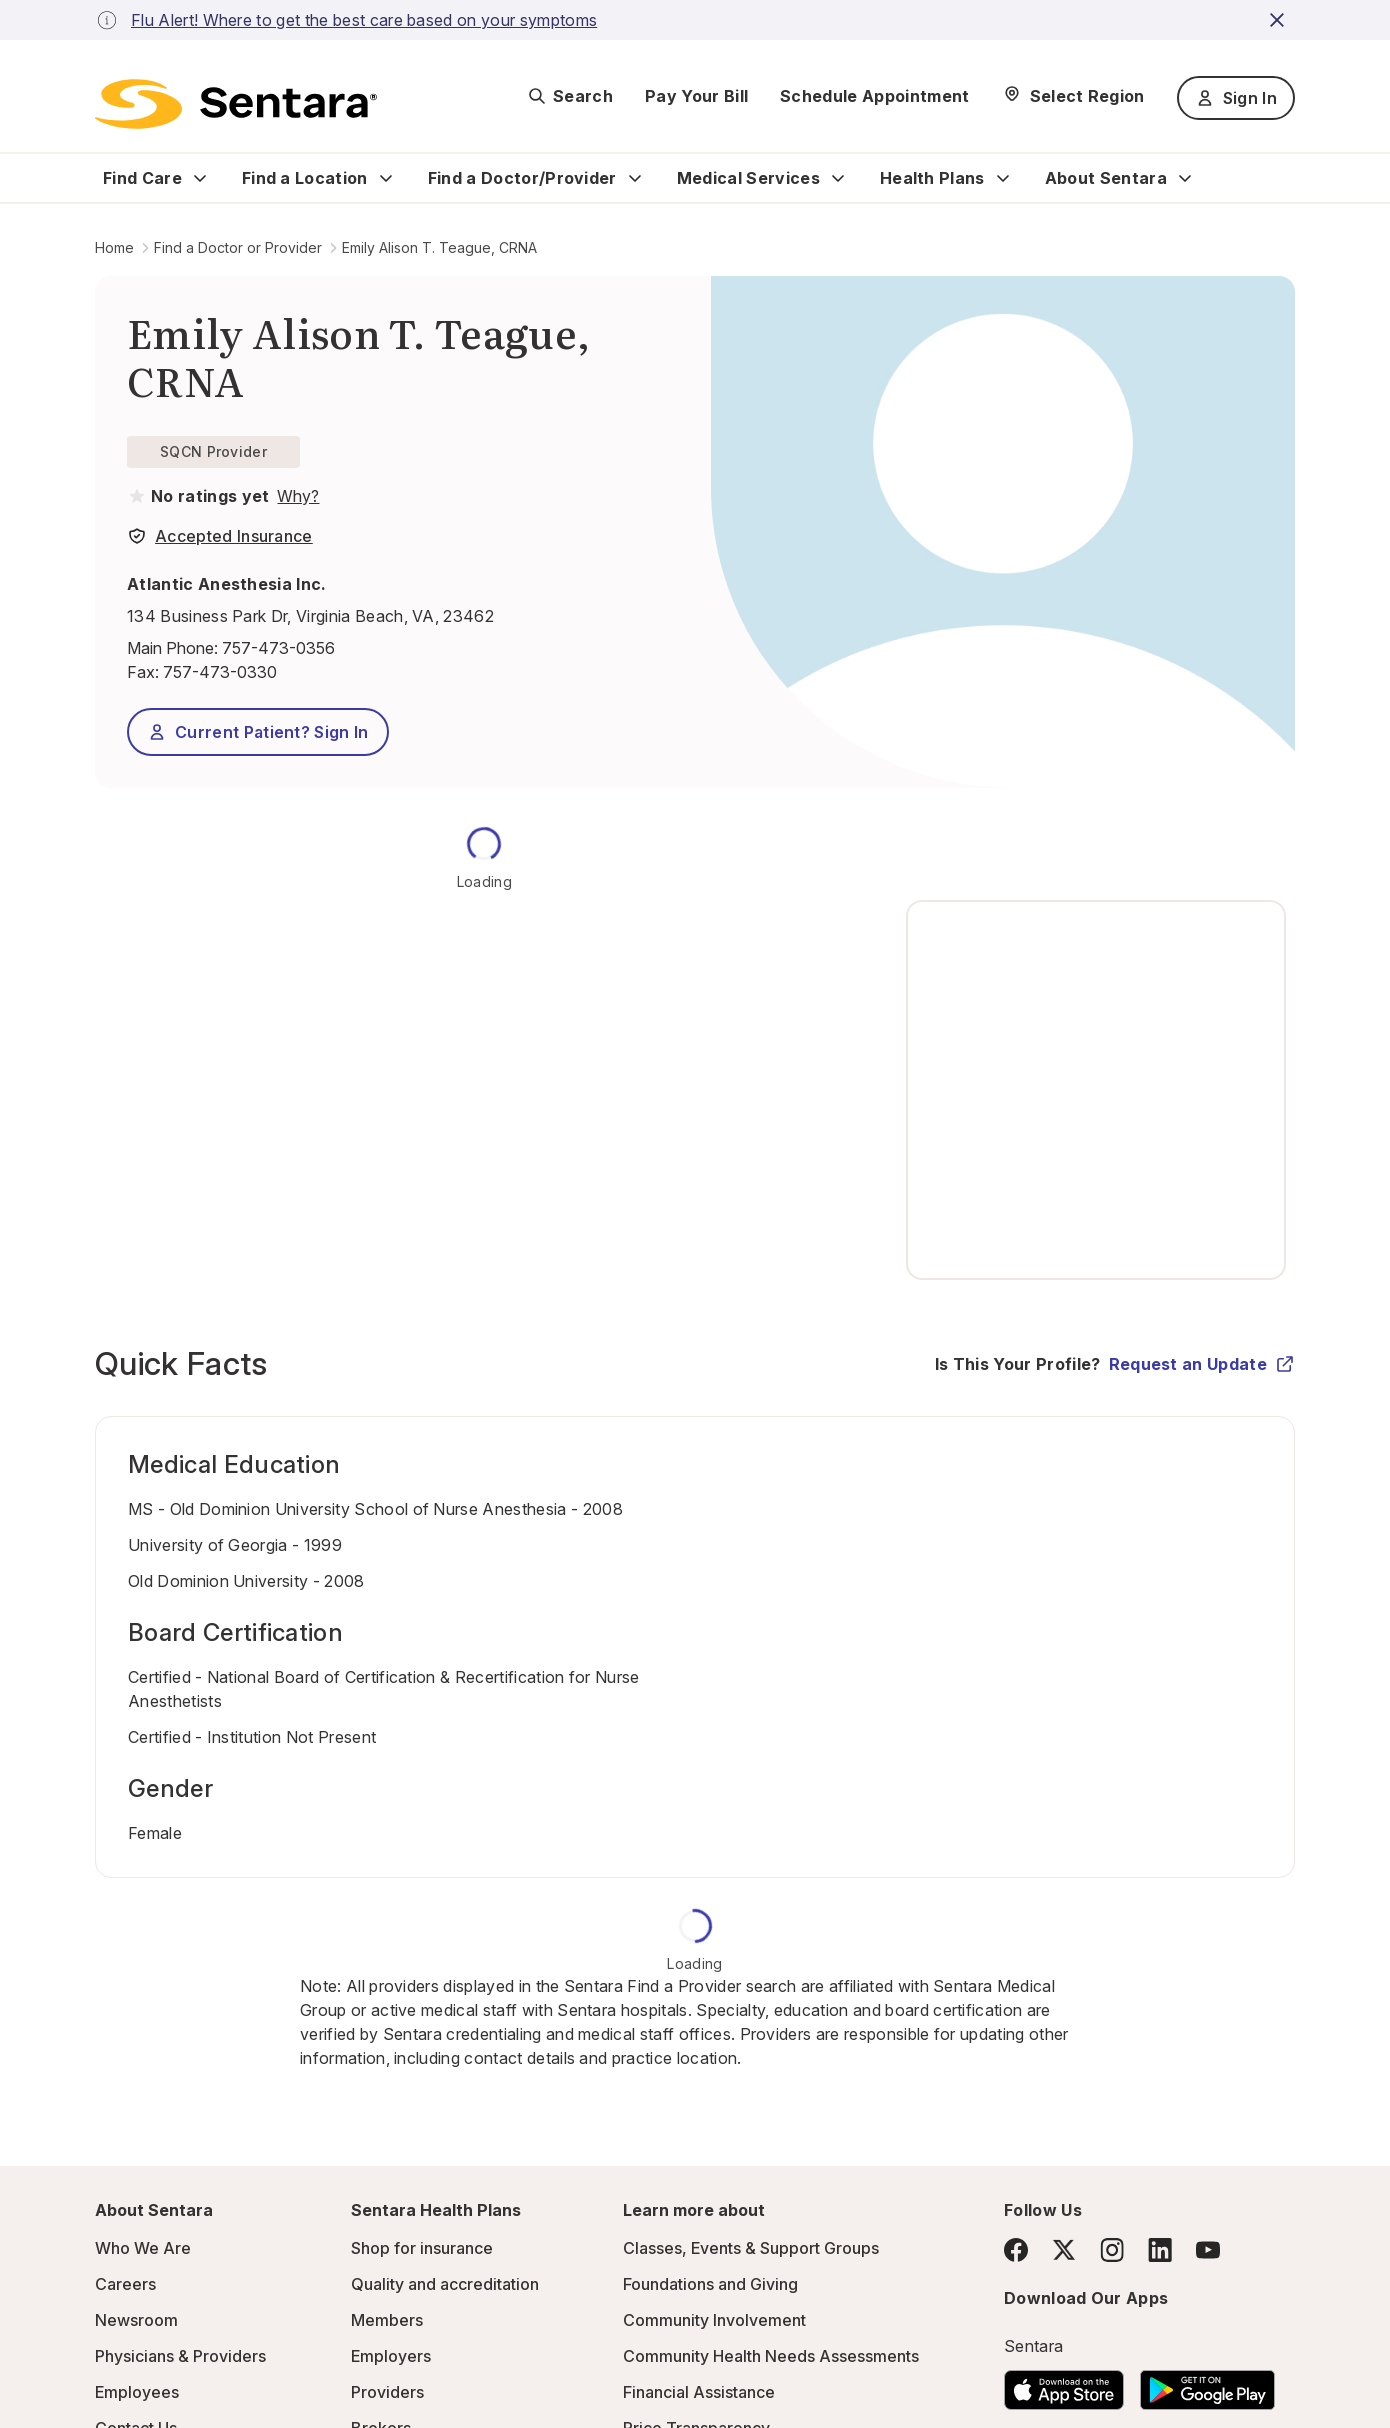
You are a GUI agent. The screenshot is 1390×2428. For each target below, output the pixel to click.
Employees (137, 2392)
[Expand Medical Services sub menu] (838, 178)
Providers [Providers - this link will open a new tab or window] (387, 2392)
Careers (125, 2284)
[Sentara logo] (236, 104)
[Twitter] (1064, 2250)
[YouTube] (1208, 2250)
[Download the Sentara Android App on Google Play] (1207, 2384)
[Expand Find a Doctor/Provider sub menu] (635, 178)
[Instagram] (1112, 2249)
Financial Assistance (699, 2392)
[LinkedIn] (1160, 2249)
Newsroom (136, 2320)
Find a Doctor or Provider (238, 247)
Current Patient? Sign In (258, 732)
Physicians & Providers (180, 2356)
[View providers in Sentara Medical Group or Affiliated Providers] (296, 496)
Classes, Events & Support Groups (751, 2248)
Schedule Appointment (874, 96)
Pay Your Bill (696, 96)
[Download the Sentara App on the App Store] (1064, 2384)
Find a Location (305, 178)
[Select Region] (1073, 96)
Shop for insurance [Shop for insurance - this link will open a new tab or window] (422, 2248)
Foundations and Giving (710, 2284)
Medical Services (748, 178)
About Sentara (1106, 178)
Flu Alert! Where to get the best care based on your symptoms (364, 20)
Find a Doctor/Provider (522, 178)
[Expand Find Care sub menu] (200, 178)
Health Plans (932, 178)
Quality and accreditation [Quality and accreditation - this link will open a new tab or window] (445, 2284)
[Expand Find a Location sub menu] (386, 178)
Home (114, 247)
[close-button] (1280, 20)
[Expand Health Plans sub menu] (1003, 178)
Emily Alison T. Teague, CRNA (439, 247)
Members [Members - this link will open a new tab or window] (387, 2320)
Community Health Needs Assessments (771, 2356)
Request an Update (1202, 1364)
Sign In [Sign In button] (1236, 98)
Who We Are (143, 2248)
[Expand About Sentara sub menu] (1185, 178)
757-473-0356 (278, 648)
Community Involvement (714, 2320)
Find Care (142, 178)
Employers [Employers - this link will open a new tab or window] (391, 2356)
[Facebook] (1016, 2250)
